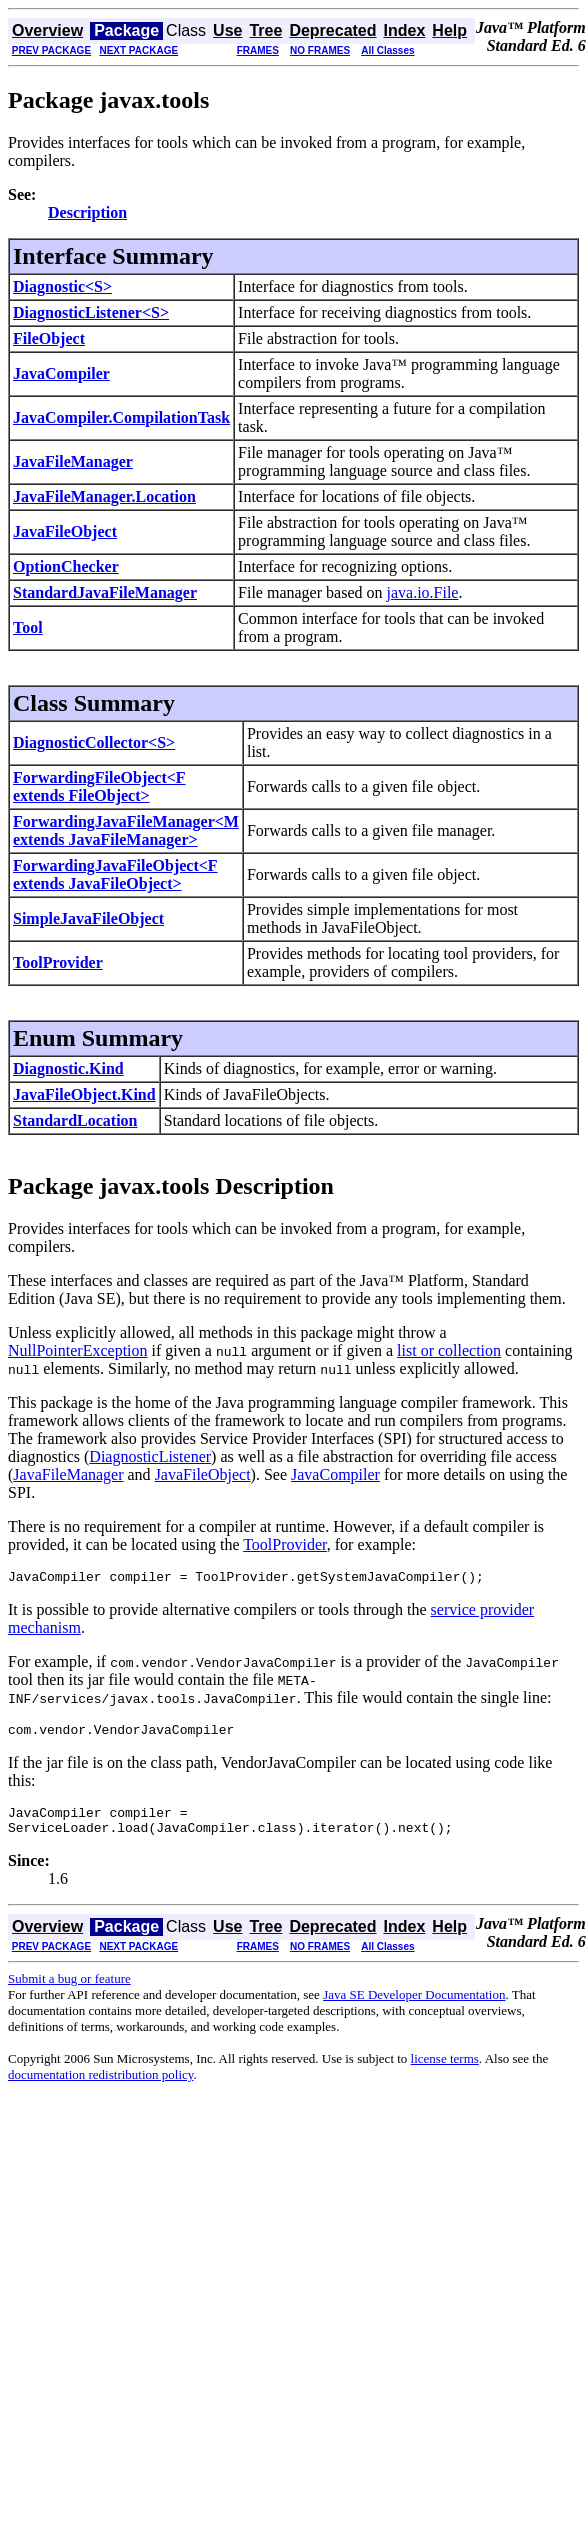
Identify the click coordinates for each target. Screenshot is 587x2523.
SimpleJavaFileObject (88, 918)
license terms (445, 2070)
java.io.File (422, 592)
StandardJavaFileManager (105, 592)
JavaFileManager (73, 461)
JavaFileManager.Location (104, 496)
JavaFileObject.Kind (84, 1094)
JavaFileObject (65, 531)
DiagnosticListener (150, 1456)
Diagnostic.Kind (68, 1068)
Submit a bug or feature (69, 1990)
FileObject (49, 338)
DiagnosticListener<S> (91, 312)
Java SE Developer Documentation (414, 2006)
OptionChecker (66, 566)
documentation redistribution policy (100, 2086)
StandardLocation (75, 1120)
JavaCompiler (61, 373)
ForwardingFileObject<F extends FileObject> (99, 786)
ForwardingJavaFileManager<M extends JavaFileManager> (126, 830)
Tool (28, 627)
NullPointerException (78, 1350)
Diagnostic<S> (62, 286)
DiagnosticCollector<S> (94, 742)
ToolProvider (58, 962)
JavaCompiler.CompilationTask (121, 417)
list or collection (449, 1350)
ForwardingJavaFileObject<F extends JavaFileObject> (115, 874)
